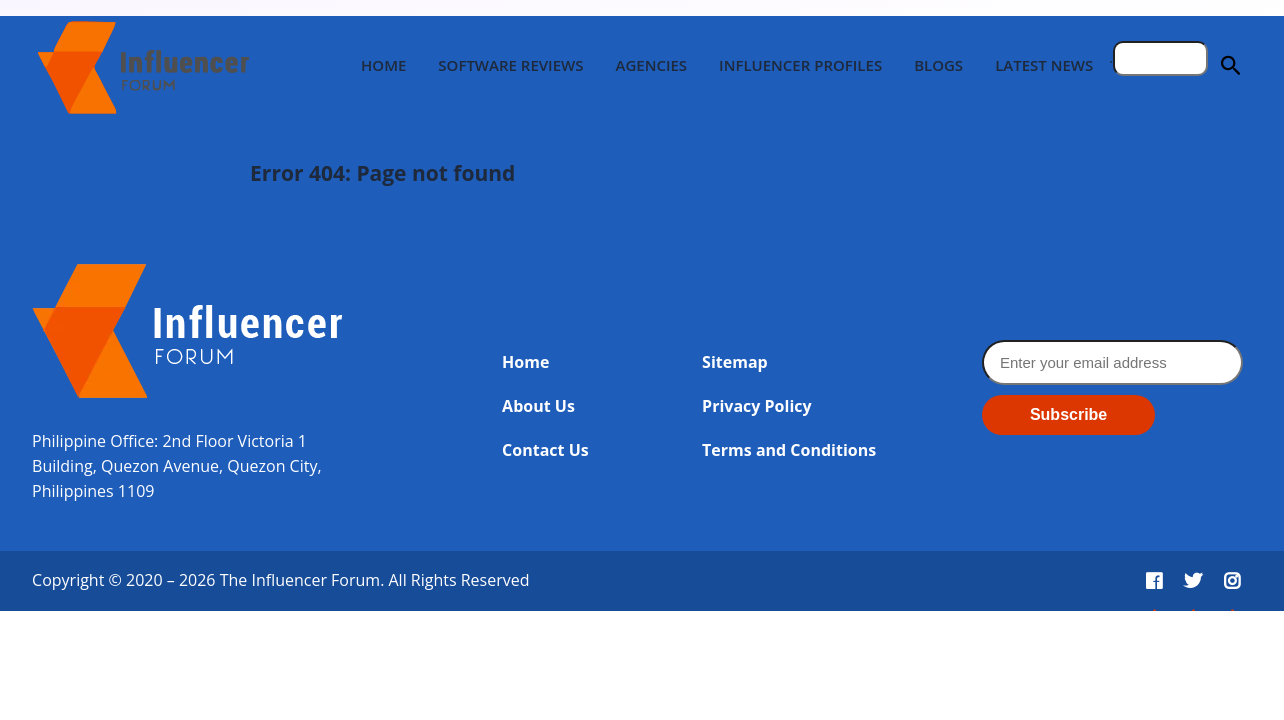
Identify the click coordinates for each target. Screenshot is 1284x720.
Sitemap (735, 362)
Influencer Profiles (800, 65)
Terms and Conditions (789, 450)
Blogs (938, 65)
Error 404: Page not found (382, 173)
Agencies (651, 65)
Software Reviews (510, 65)
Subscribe (1068, 414)
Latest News (1044, 65)
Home (383, 65)
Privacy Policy (757, 406)
